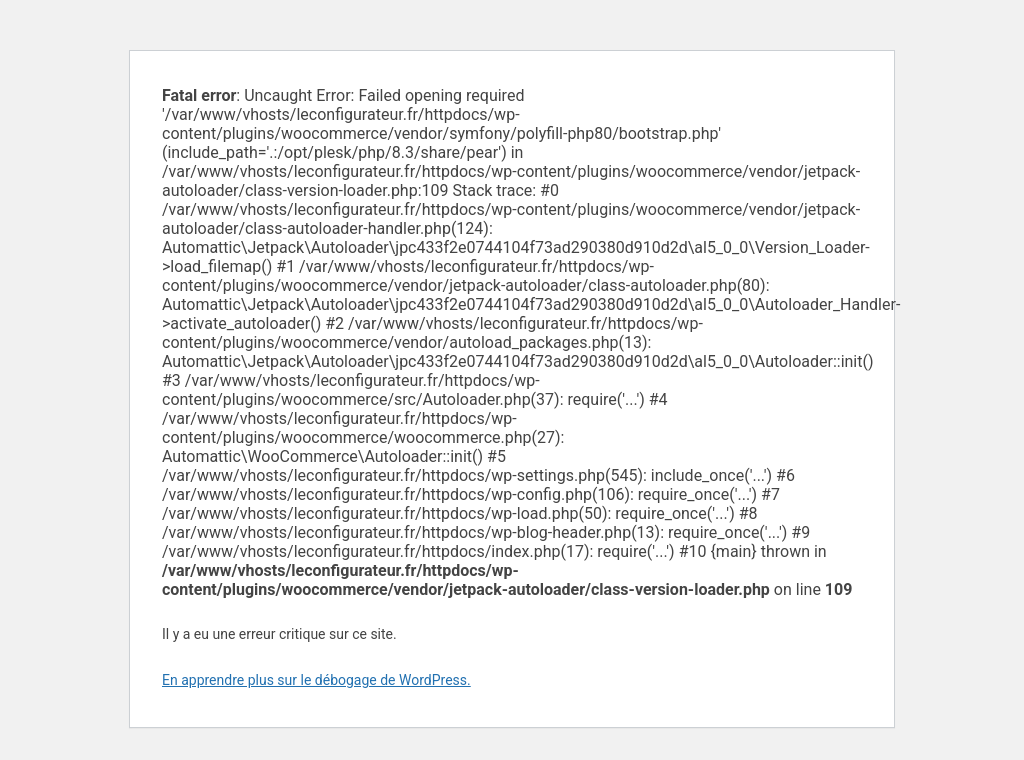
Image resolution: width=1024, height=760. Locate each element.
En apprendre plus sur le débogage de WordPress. (316, 680)
